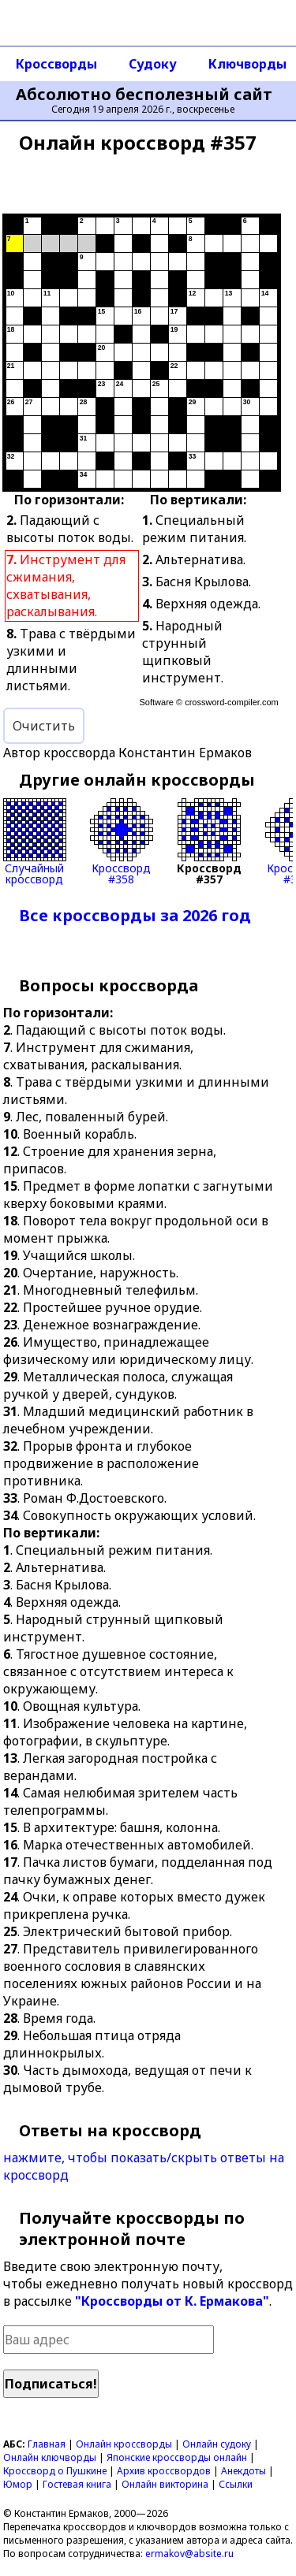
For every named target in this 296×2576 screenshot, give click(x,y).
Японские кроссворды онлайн (177, 2457)
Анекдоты (243, 2470)
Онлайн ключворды (49, 2457)
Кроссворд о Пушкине (55, 2470)
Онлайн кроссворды (124, 2444)
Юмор (17, 2484)
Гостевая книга (77, 2484)
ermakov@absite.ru (189, 2553)
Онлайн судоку (216, 2444)
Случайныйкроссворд (34, 841)
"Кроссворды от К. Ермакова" (172, 2301)
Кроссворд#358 (121, 841)
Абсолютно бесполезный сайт (144, 94)
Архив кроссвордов (164, 2470)
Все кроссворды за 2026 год (135, 915)
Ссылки (236, 2484)
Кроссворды (56, 63)
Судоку (153, 63)
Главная (47, 2444)
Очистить (44, 725)
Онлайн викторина (165, 2484)
